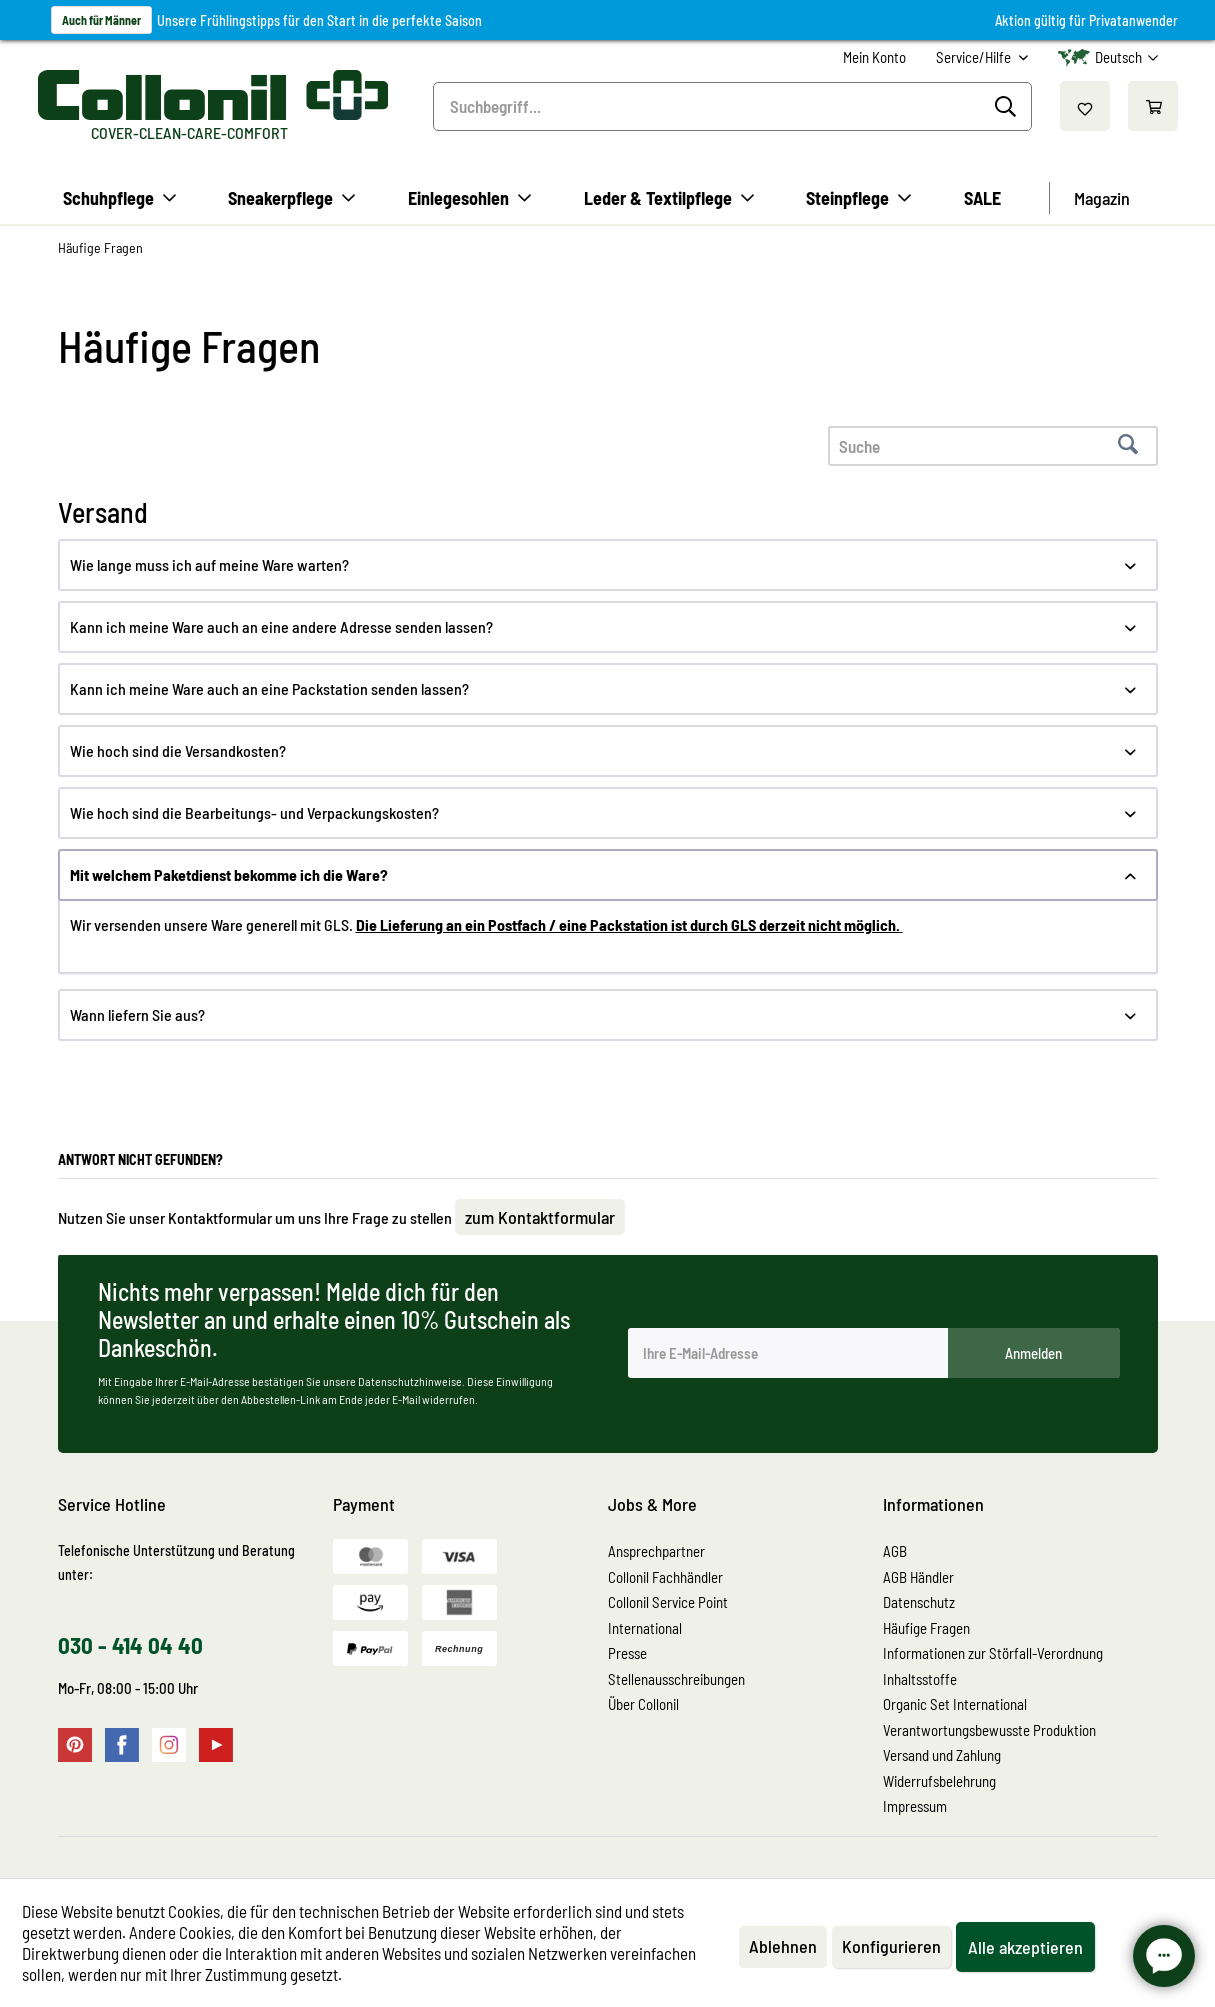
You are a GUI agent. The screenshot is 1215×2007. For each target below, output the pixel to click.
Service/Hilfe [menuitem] (975, 57)
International (645, 1628)
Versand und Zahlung (942, 1755)
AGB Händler (918, 1577)
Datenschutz (919, 1602)
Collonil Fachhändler (665, 1577)
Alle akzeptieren (1025, 1947)
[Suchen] (1008, 107)
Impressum (915, 1806)
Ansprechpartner (656, 1551)
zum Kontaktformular (540, 1217)
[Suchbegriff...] (732, 106)
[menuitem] (874, 57)
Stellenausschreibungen (676, 1679)
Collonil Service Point (668, 1602)
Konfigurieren (891, 1946)
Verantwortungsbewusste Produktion (989, 1730)
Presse (627, 1653)
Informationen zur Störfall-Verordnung (993, 1653)
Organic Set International (955, 1704)
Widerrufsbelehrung (939, 1781)
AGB (895, 1551)
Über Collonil (643, 1704)
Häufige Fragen (926, 1628)
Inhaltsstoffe (920, 1679)
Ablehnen (783, 1946)
